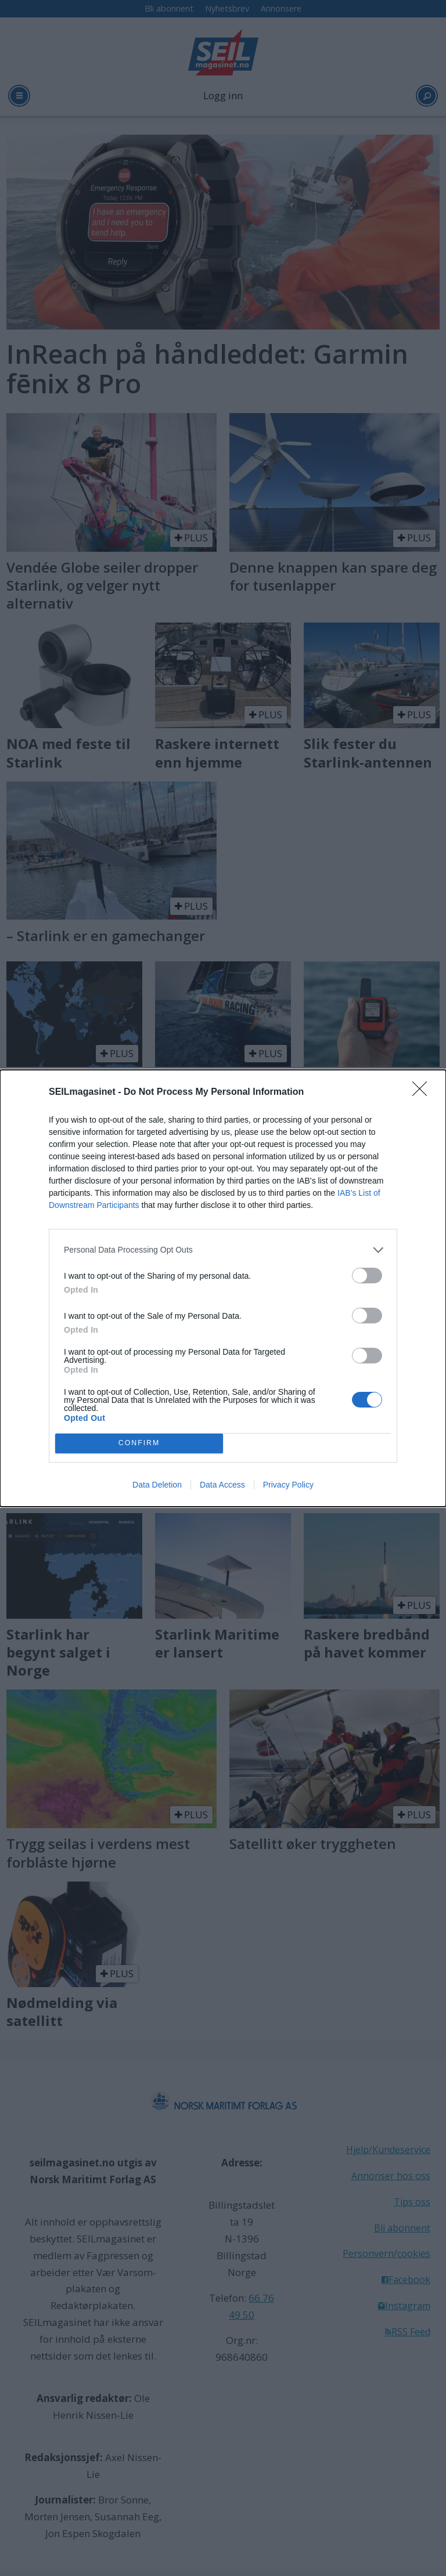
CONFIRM (139, 1443)
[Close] (423, 1092)
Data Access (222, 1484)
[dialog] (223, 1288)
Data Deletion (157, 1484)
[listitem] (223, 1250)
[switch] (367, 1275)
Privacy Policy (288, 1484)
